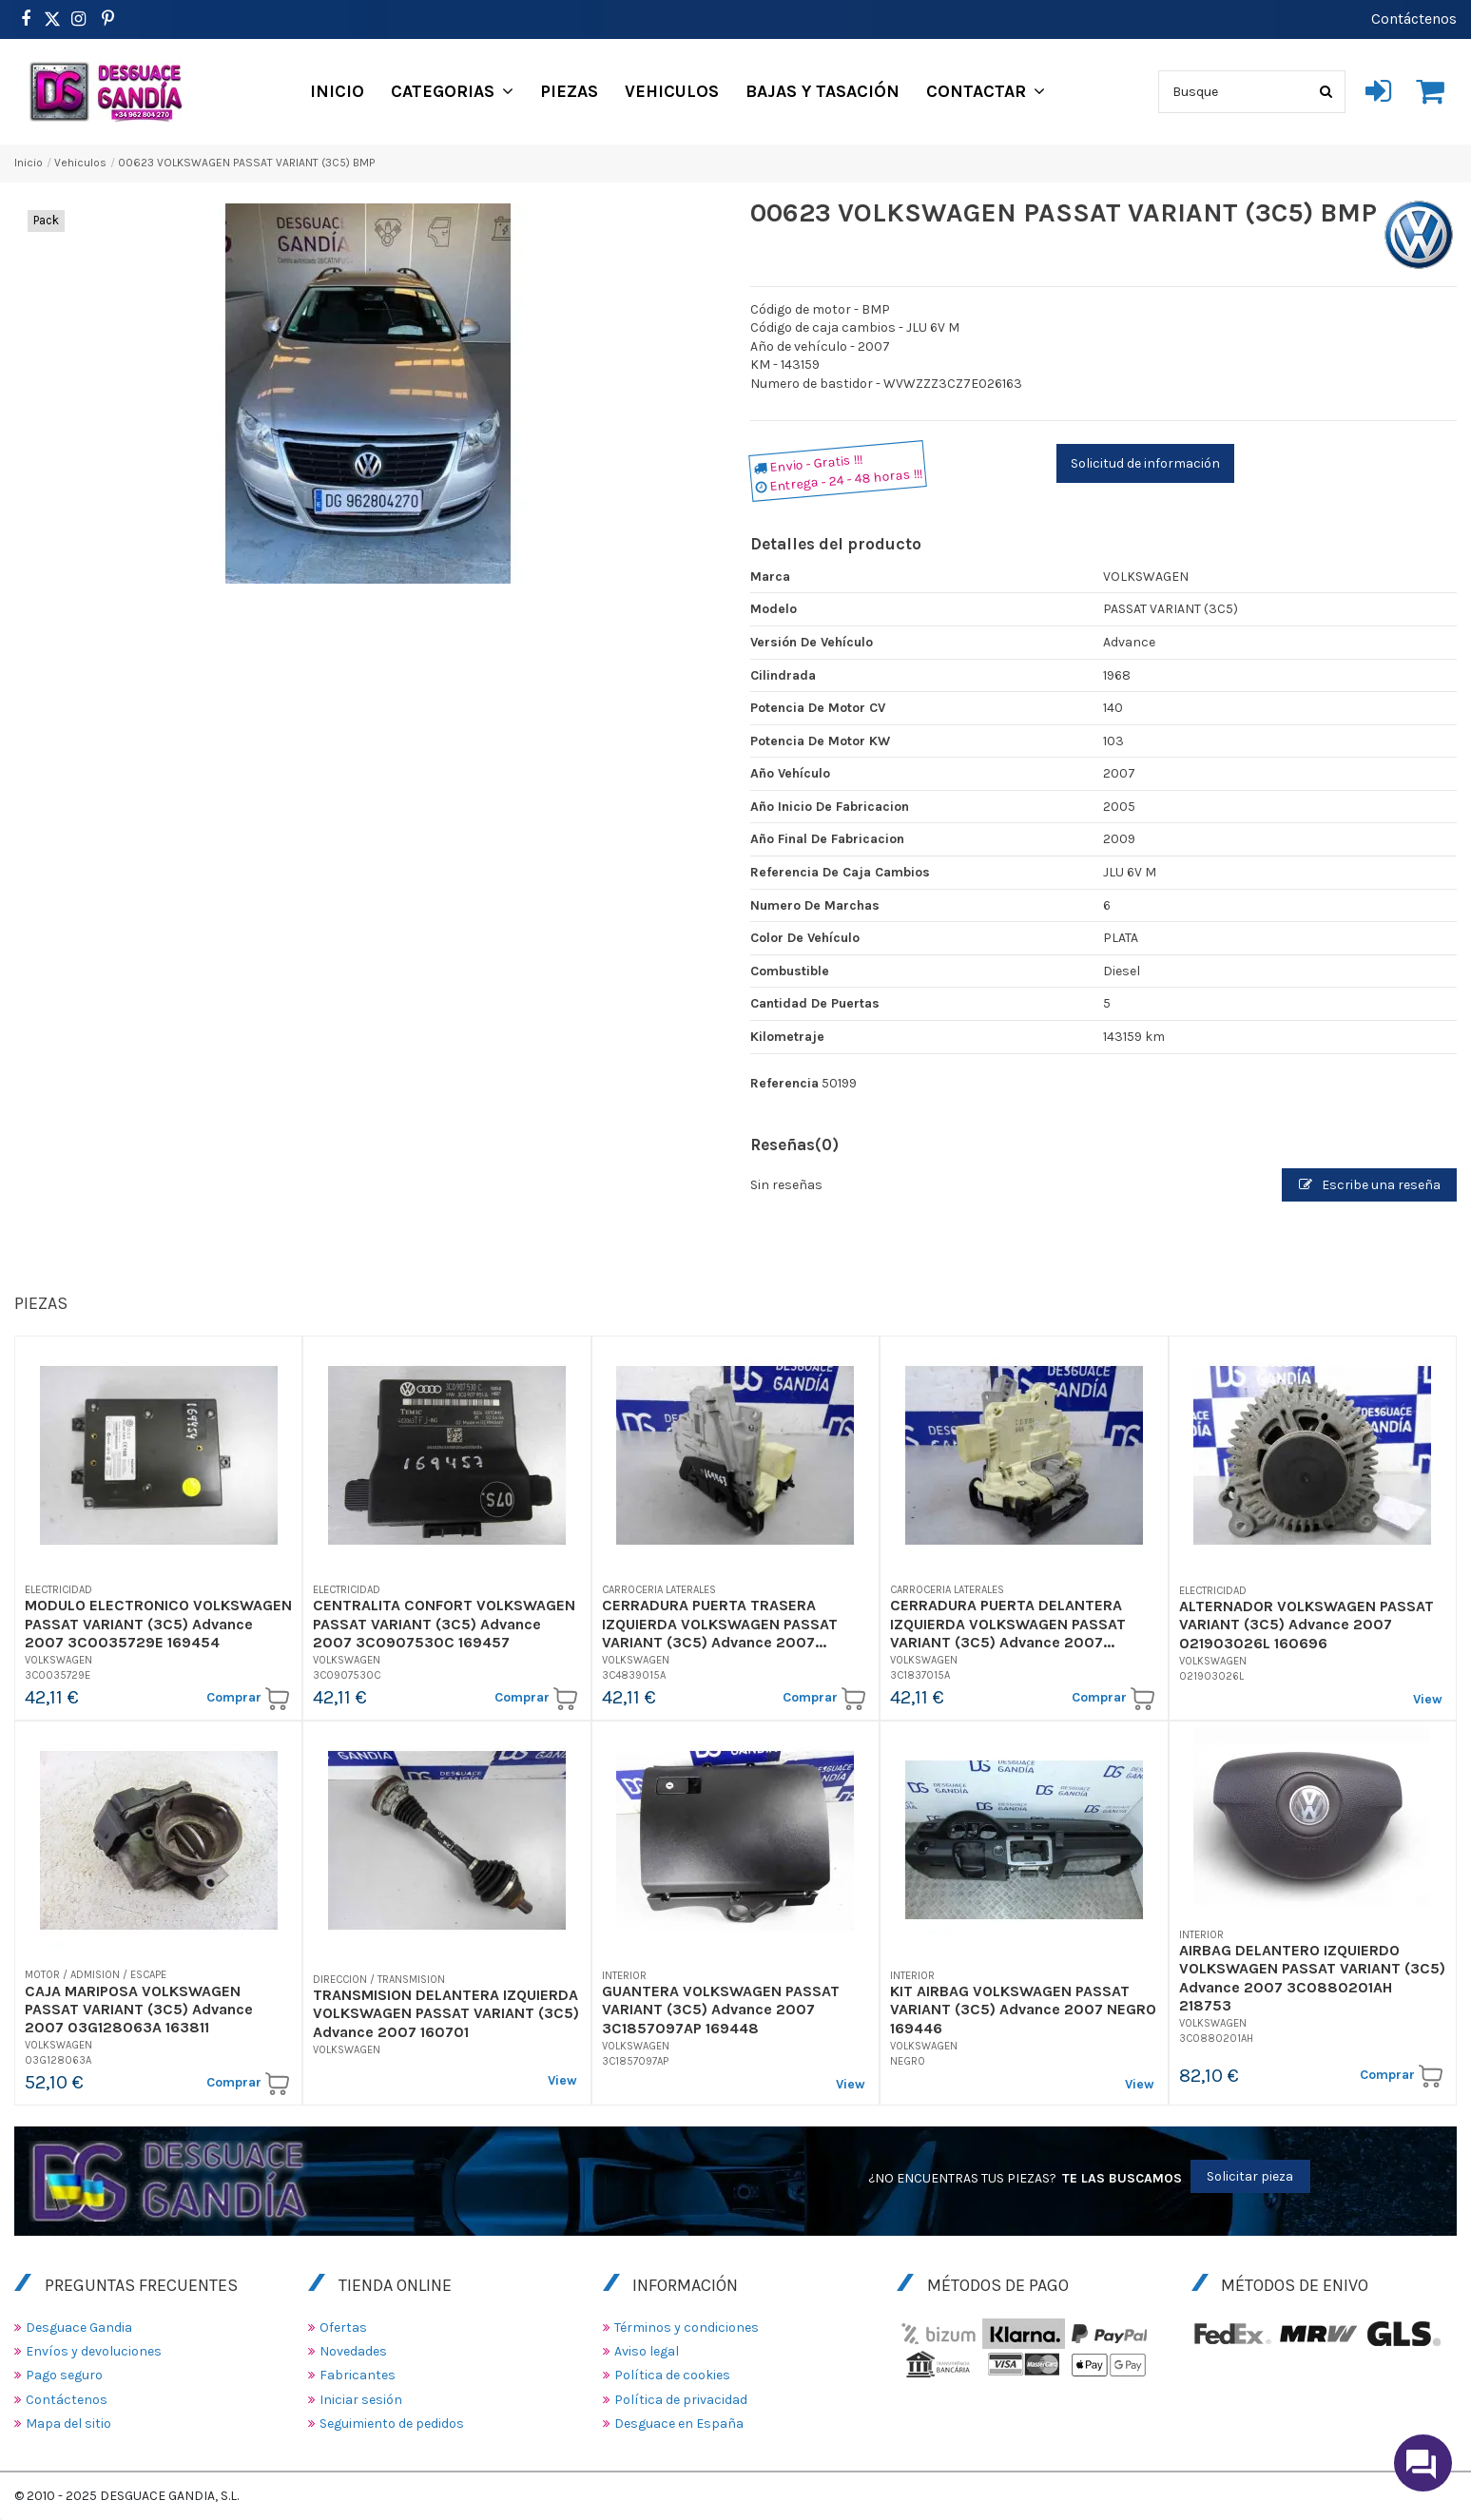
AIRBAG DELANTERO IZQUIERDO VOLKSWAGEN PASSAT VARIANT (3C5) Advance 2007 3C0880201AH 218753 (1312, 1977)
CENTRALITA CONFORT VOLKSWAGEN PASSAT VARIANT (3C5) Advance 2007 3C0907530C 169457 (444, 1623)
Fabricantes (357, 2375)
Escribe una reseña (1370, 1185)
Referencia (784, 1083)
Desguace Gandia (79, 2327)
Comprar (247, 1698)
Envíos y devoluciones (94, 2351)
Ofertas (343, 2327)
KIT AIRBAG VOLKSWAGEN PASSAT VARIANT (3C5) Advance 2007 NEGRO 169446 (1023, 2009)
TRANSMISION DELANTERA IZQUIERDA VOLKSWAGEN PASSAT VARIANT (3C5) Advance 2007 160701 (446, 2013)
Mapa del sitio (68, 2423)
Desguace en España (679, 2423)
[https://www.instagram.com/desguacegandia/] (78, 19)
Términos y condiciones (686, 2327)
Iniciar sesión (360, 2400)
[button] (452, 91)
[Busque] (1325, 91)
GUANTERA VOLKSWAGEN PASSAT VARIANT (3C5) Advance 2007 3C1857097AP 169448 (721, 2009)
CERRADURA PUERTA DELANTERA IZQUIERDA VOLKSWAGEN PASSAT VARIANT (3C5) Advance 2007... (1008, 1623)
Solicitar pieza (1250, 2176)
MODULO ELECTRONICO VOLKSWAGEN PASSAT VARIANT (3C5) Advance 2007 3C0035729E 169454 (158, 1623)
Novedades (353, 2351)
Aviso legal (646, 2351)
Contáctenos (1414, 19)
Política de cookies (672, 2375)
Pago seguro (64, 2375)
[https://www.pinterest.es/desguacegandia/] (52, 19)
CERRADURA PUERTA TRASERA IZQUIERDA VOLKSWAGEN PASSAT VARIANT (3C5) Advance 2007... (720, 1623)
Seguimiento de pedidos (391, 2423)
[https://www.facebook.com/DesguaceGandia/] (25, 19)
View (1427, 1699)
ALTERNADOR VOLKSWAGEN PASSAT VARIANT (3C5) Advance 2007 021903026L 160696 (1306, 1624)
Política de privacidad (680, 2400)
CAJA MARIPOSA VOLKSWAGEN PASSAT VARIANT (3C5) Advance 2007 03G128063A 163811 (139, 2009)
